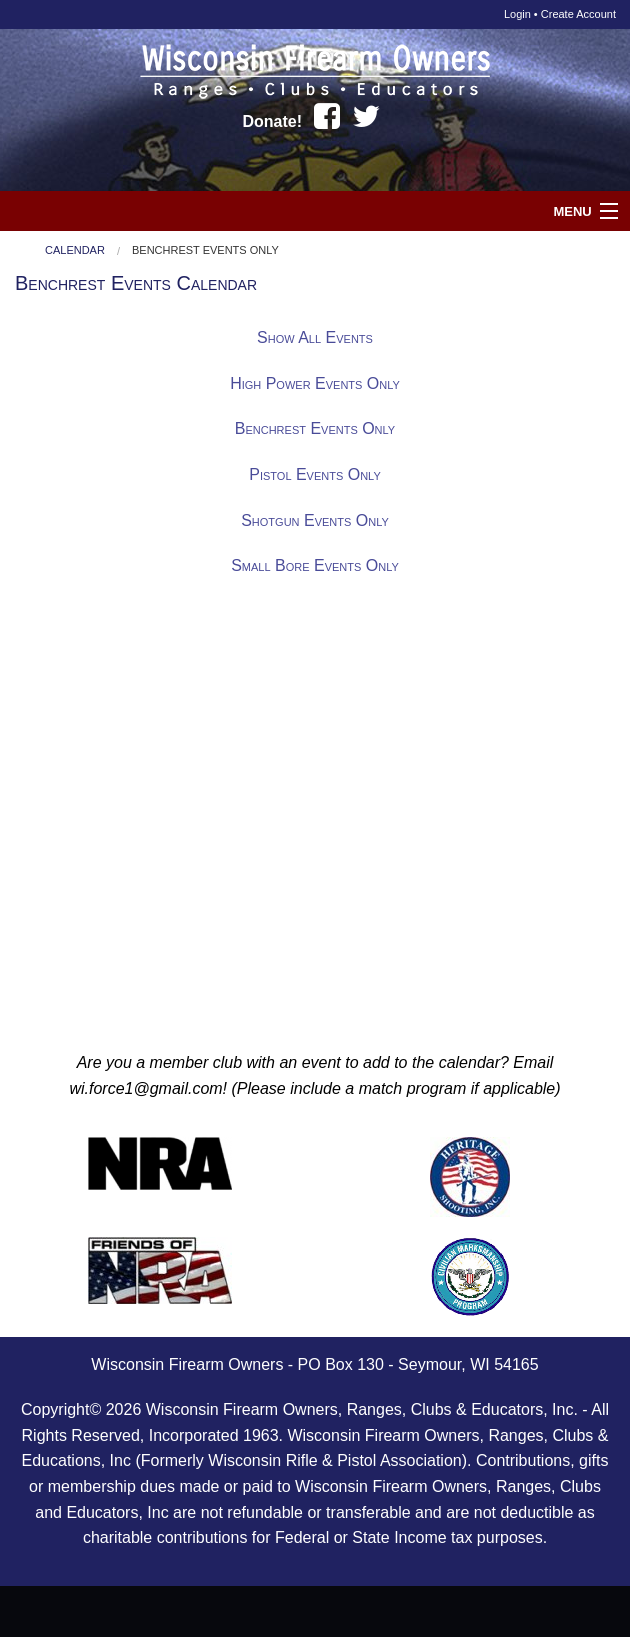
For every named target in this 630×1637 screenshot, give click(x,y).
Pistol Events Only (315, 474)
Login (517, 14)
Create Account (578, 14)
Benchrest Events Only (205, 250)
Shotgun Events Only (315, 520)
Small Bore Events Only (315, 565)
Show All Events (315, 337)
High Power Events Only (315, 383)
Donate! (273, 121)
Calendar (75, 250)
